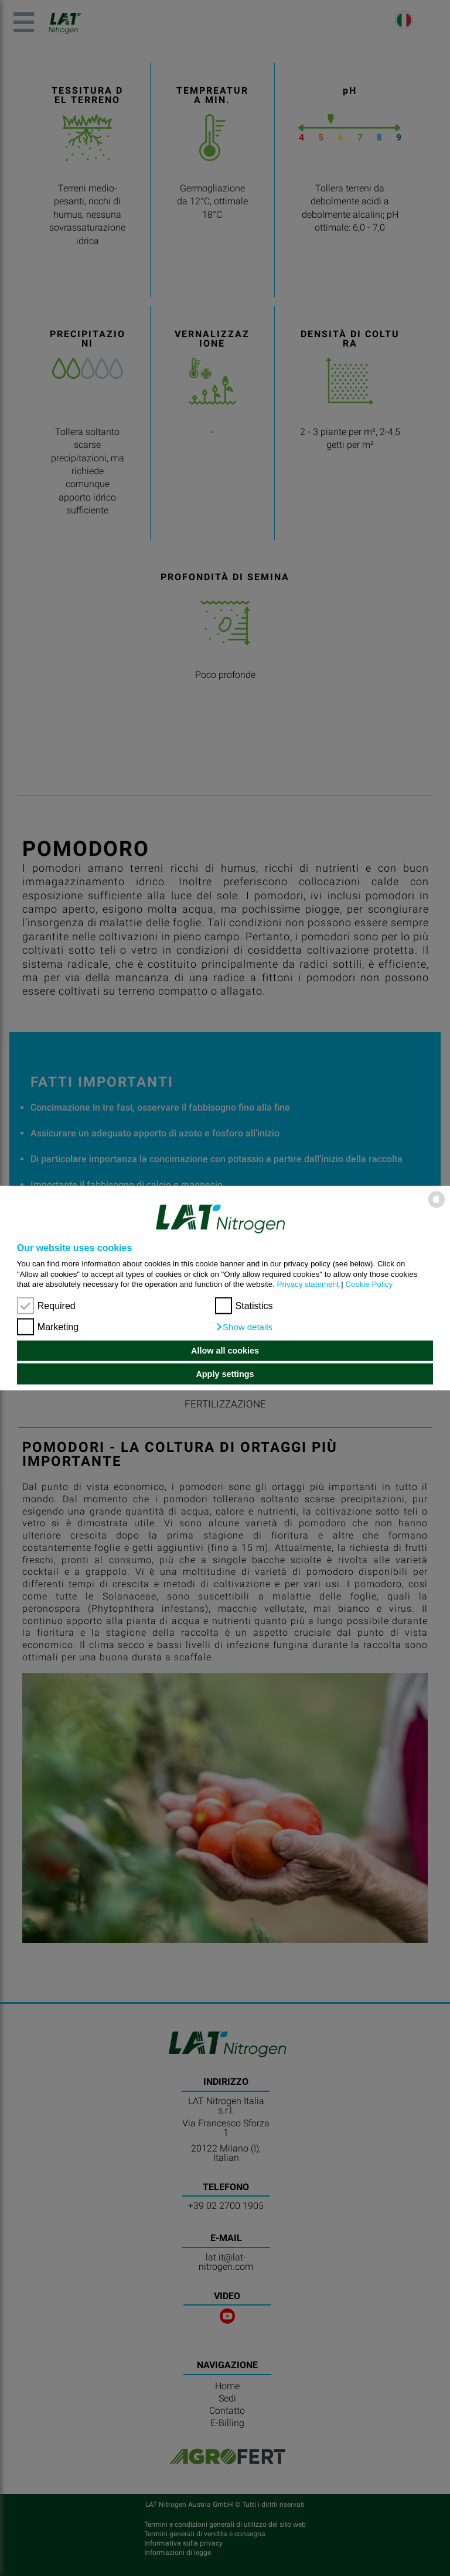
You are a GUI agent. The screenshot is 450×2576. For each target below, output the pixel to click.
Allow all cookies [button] (225, 1350)
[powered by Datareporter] (436, 1207)
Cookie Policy (369, 1284)
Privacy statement (308, 1284)
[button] (244, 1326)
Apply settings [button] (225, 1374)
